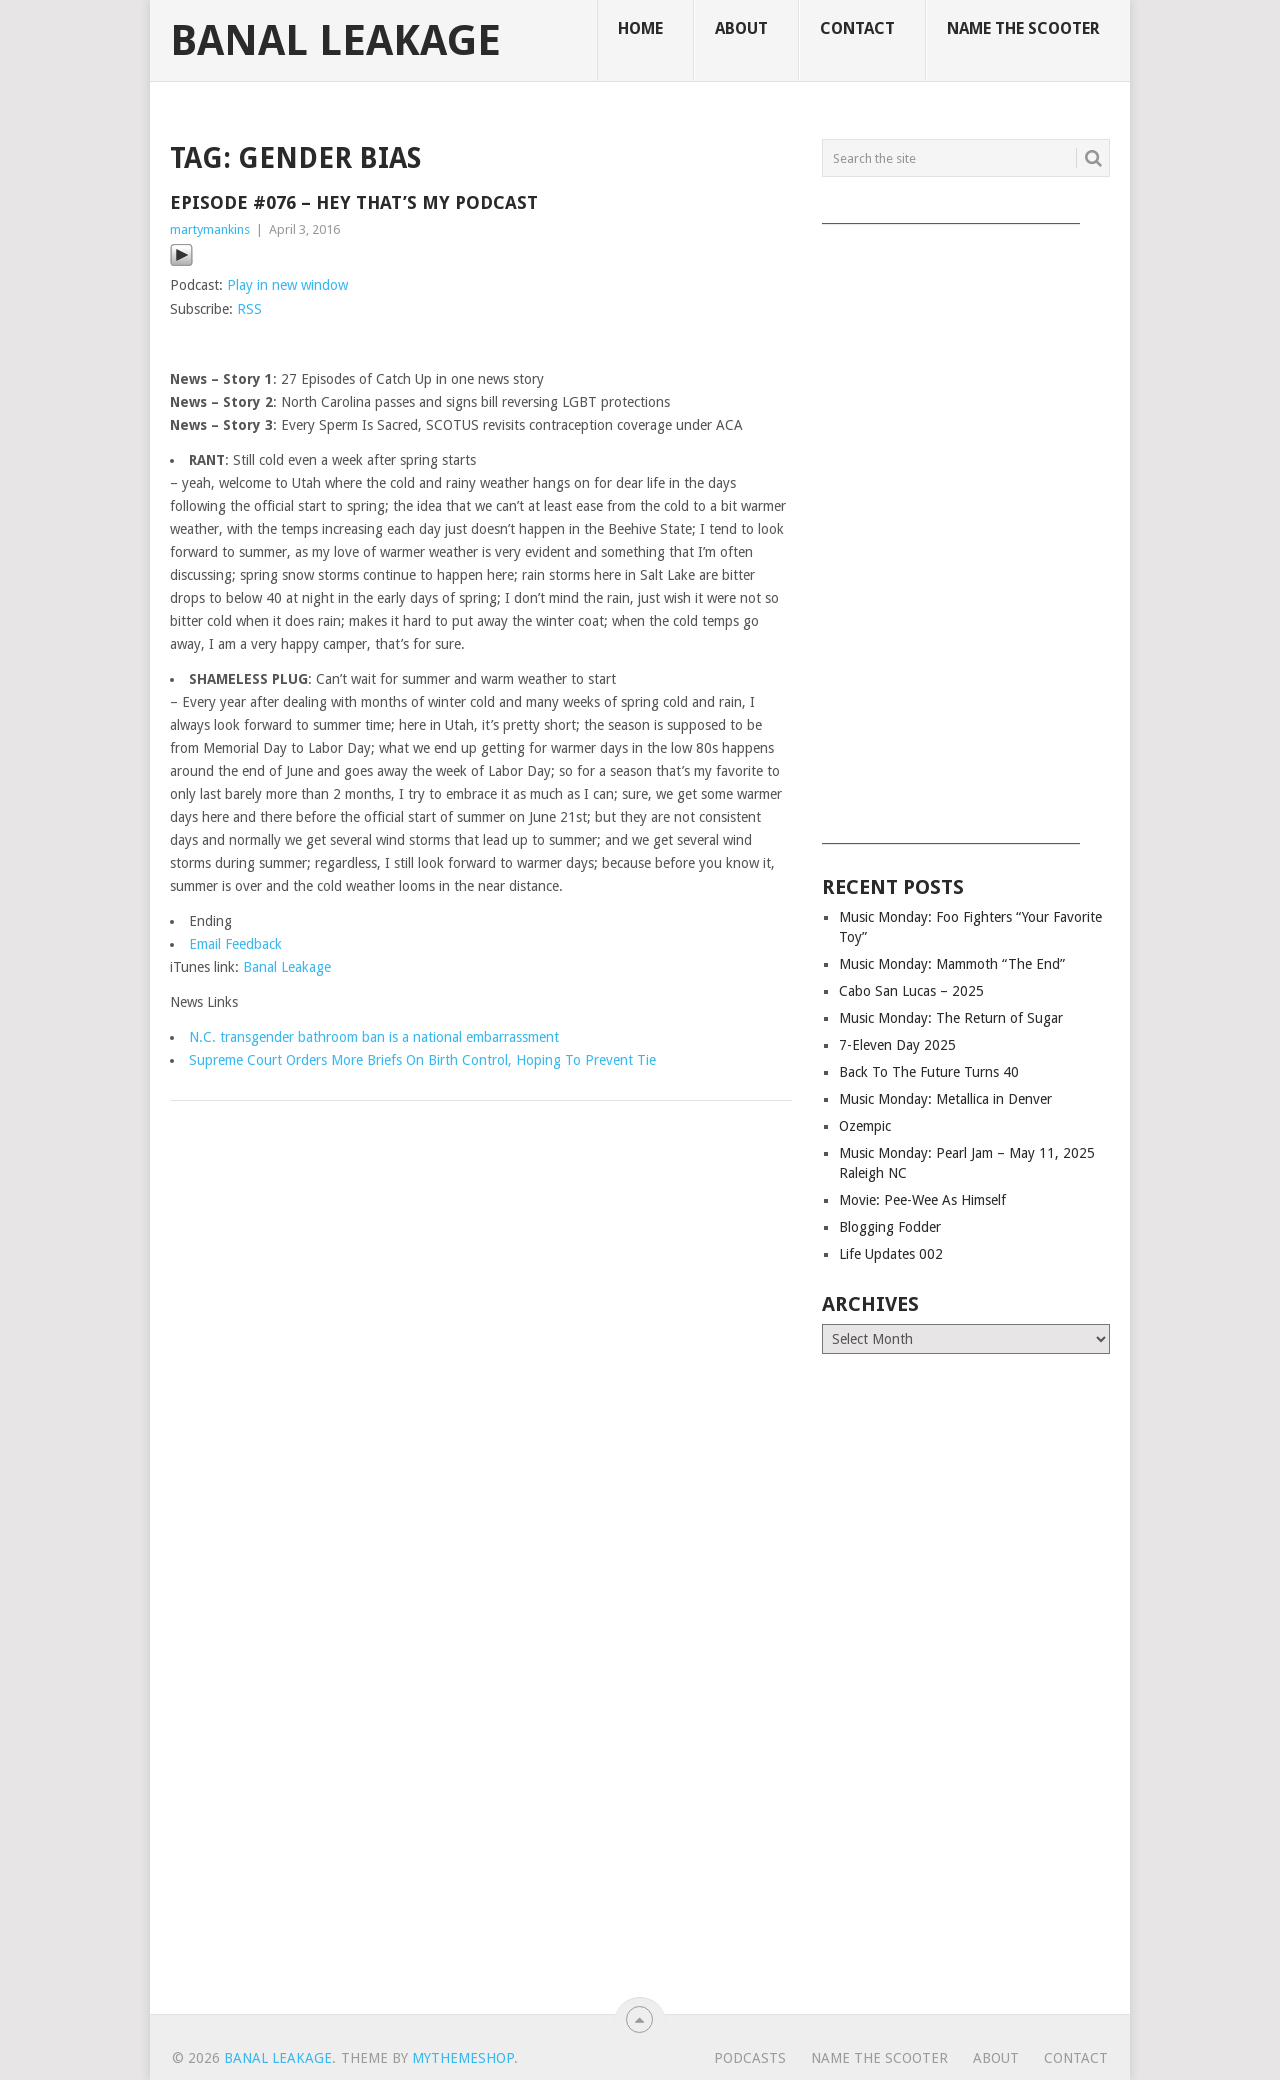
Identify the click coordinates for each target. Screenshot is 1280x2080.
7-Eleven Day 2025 (897, 1045)
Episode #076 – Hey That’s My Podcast (354, 202)
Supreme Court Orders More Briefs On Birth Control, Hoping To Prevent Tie (422, 1060)
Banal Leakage (335, 41)
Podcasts (750, 2058)
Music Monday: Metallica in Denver (945, 1099)
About (741, 28)
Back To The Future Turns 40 (929, 1072)
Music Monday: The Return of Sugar (951, 1018)
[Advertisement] (966, 527)
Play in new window (287, 285)
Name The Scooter (1023, 28)
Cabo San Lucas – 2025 (911, 991)
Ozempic (865, 1126)
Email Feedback (235, 944)
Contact (857, 28)
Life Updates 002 (891, 1254)
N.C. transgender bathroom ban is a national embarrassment (374, 1037)
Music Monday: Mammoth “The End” (952, 964)
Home (640, 28)
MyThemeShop (463, 2058)
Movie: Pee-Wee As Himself (922, 1200)
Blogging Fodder (890, 1227)
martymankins (210, 229)
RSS (249, 309)
